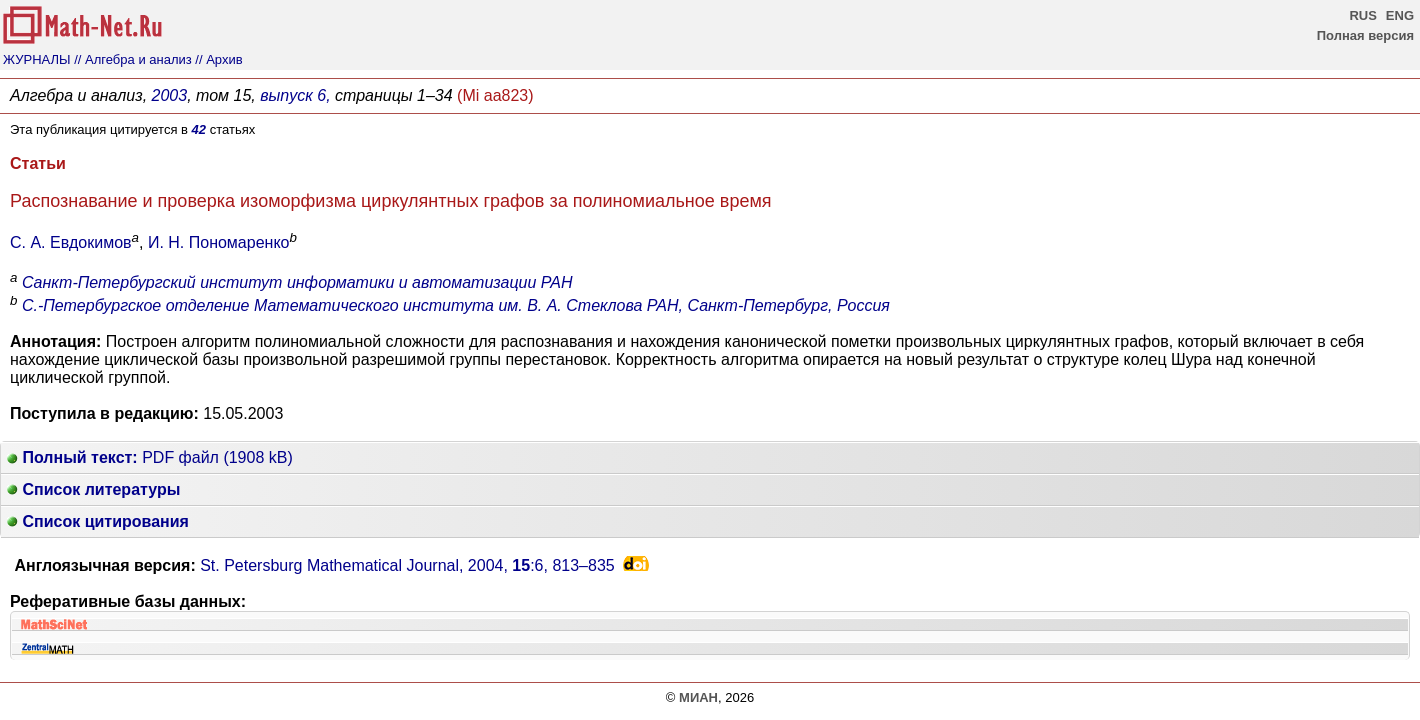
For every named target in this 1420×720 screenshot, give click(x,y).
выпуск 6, (295, 95)
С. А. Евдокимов (71, 242)
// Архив (218, 59)
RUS (1362, 15)
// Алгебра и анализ (132, 59)
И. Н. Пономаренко (219, 242)
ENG (1400, 15)
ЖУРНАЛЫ (37, 59)
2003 (170, 95)
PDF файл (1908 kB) (150, 457)
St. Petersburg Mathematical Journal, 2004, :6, (407, 565)
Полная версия (1365, 35)
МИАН (698, 697)
